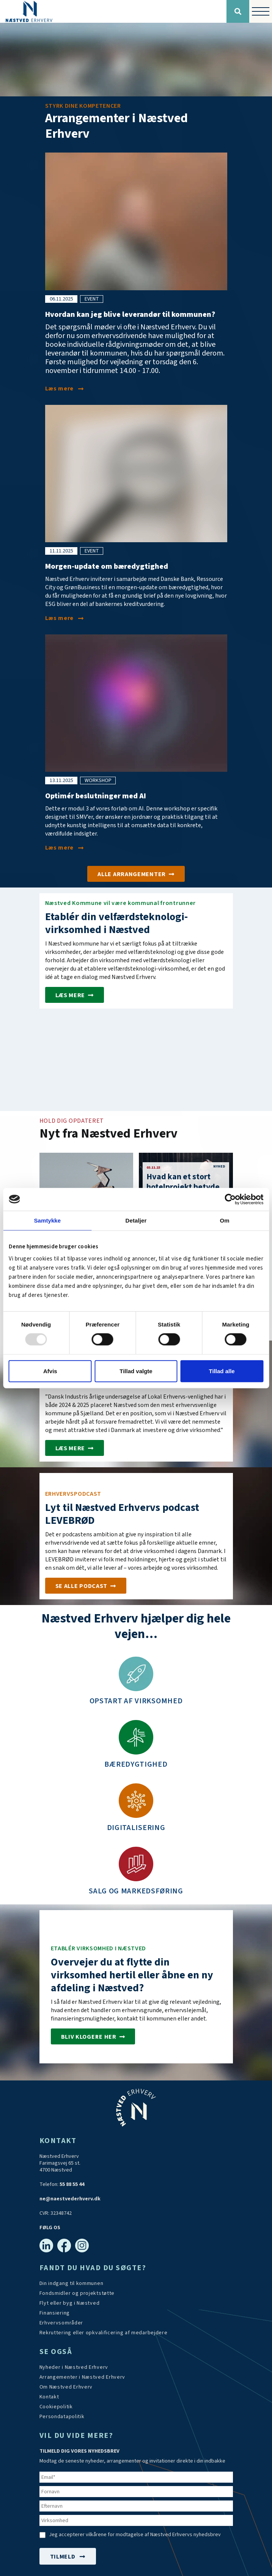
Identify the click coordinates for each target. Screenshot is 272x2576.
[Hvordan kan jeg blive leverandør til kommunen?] (64, 388)
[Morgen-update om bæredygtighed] (64, 618)
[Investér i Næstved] (93, 2036)
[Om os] (66, 2387)
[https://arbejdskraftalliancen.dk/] (103, 2332)
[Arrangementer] (135, 874)
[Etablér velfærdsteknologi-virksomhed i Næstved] (74, 995)
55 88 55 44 (72, 2184)
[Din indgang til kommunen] (71, 2283)
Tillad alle (222, 1371)
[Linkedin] (46, 2245)
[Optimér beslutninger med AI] (64, 847)
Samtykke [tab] (47, 1220)
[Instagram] (82, 2245)
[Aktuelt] (73, 2367)
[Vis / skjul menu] (260, 11)
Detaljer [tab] (136, 1220)
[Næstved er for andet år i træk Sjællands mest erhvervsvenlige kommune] (74, 1448)
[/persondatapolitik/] (62, 2416)
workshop (98, 780)
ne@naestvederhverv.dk (70, 2199)
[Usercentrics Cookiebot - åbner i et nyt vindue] (230, 1199)
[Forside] (113, 11)
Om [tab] (225, 1220)
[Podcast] (85, 1586)
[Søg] (237, 11)
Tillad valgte (135, 1371)
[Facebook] (64, 2245)
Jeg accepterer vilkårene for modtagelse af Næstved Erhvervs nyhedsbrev (135, 2535)
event (92, 299)
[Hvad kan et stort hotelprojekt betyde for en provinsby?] (186, 1181)
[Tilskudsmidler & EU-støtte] (77, 2293)
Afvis (50, 1371)
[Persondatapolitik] (56, 2406)
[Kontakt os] (49, 2396)
